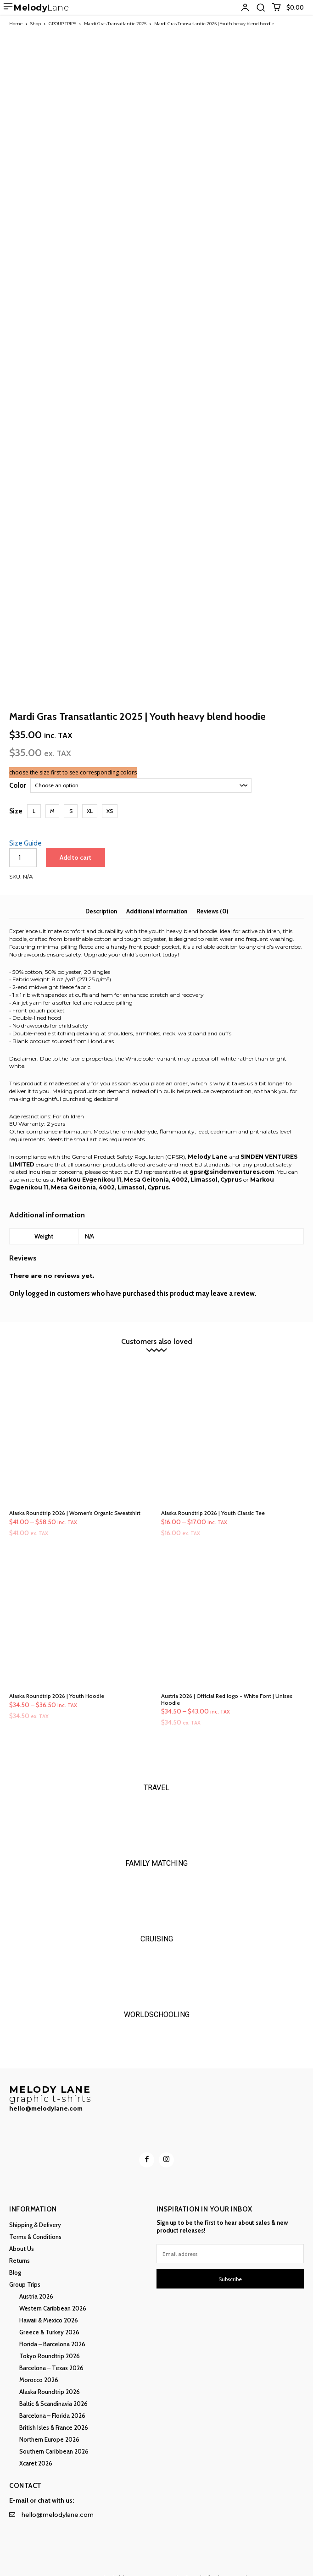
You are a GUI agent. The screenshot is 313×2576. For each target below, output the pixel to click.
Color (17, 772)
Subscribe (230, 2265)
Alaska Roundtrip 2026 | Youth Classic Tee (213, 1499)
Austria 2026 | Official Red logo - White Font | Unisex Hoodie (226, 1685)
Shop (35, 23)
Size (15, 797)
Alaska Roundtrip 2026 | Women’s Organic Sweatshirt (74, 1499)
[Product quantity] (23, 844)
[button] (260, 7)
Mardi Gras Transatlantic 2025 (115, 23)
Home (15, 23)
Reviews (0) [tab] (212, 897)
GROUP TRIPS (62, 23)
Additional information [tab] (156, 897)
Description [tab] (101, 897)
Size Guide (25, 829)
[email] (230, 2240)
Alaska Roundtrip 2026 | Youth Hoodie (56, 1682)
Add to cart (75, 844)
